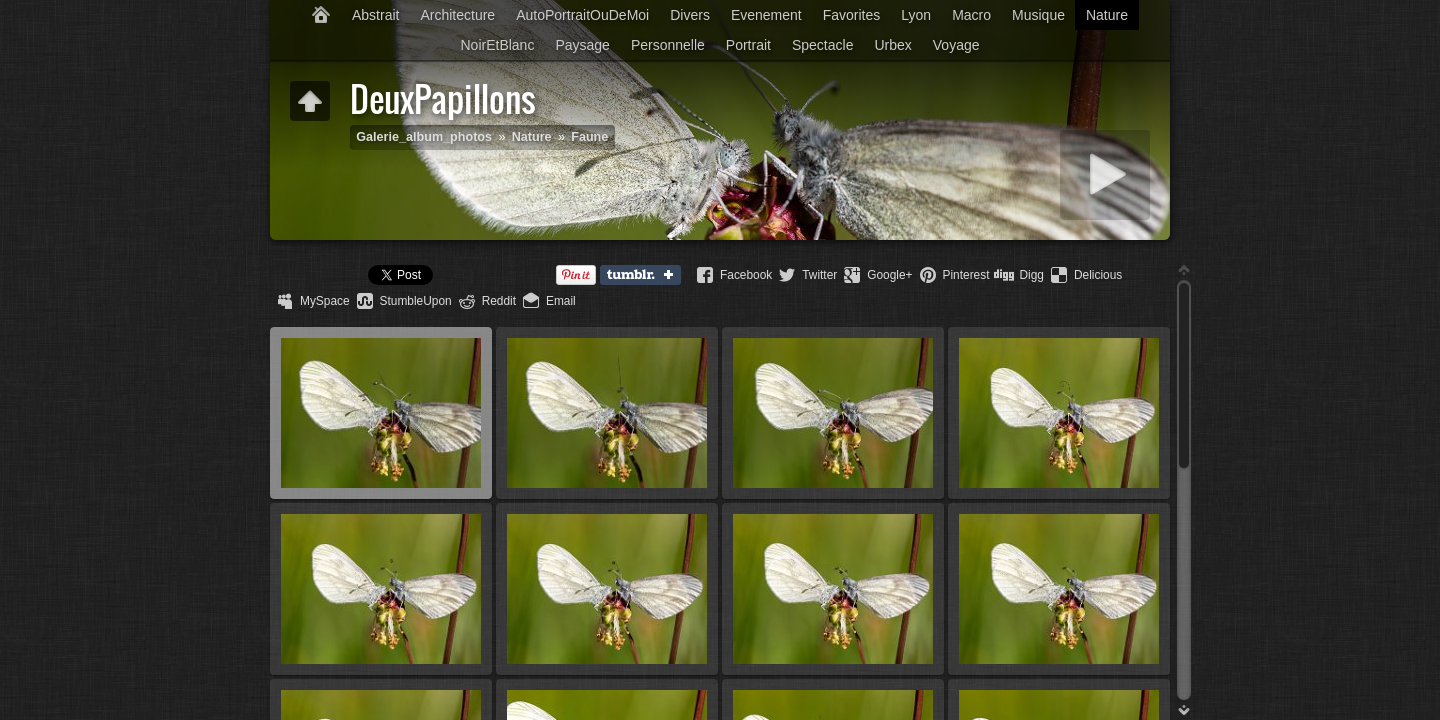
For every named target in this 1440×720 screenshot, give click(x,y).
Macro (971, 15)
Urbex (892, 45)
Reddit (499, 301)
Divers (690, 15)
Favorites (852, 15)
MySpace (325, 301)
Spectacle (822, 45)
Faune (589, 137)
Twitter (819, 275)
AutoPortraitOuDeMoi (582, 15)
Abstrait (375, 15)
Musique (1038, 15)
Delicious (1098, 275)
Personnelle (668, 45)
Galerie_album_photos (424, 137)
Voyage (956, 45)
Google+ (889, 275)
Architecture (457, 15)
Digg (1031, 275)
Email (561, 301)
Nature (1107, 15)
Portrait (748, 45)
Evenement (766, 15)
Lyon (916, 15)
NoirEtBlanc (497, 45)
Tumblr (645, 276)
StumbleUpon (416, 301)
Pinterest (966, 275)
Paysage (582, 45)
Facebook (746, 275)
